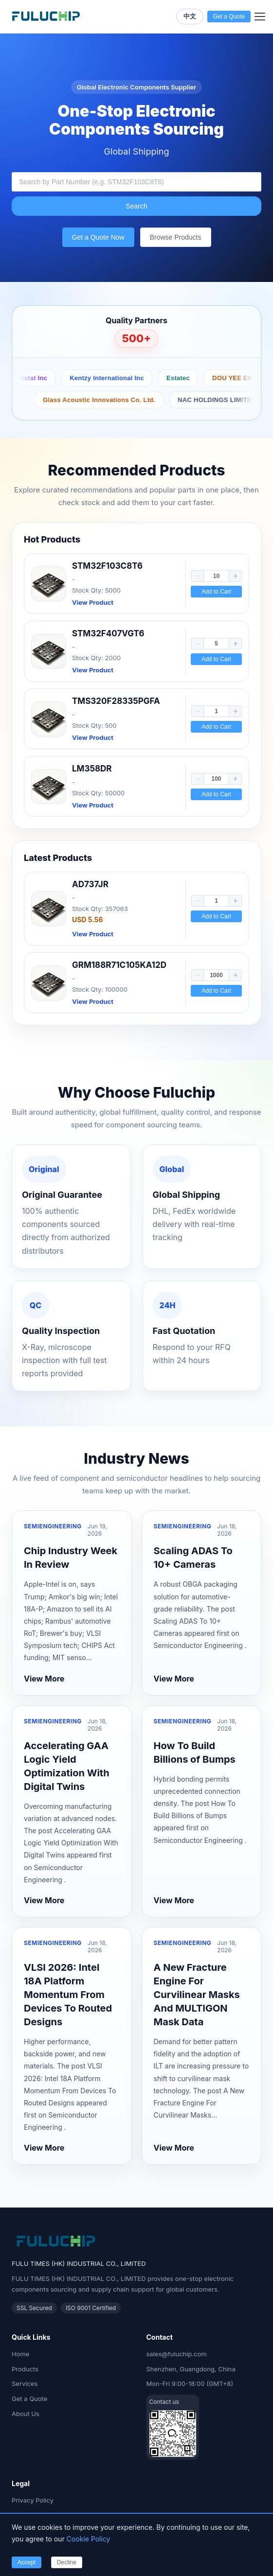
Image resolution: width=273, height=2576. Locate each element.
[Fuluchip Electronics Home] (46, 16)
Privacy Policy (33, 2500)
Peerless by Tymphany (79, 399)
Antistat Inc (199, 378)
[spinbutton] (216, 576)
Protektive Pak (136, 378)
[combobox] (136, 182)
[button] (197, 576)
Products (25, 2369)
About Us (25, 2414)
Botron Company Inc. (57, 378)
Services (24, 2383)
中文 (189, 16)
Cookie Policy (88, 2539)
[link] (136, 583)
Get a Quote (29, 2398)
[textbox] (136, 182)
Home (20, 2354)
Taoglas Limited (161, 399)
